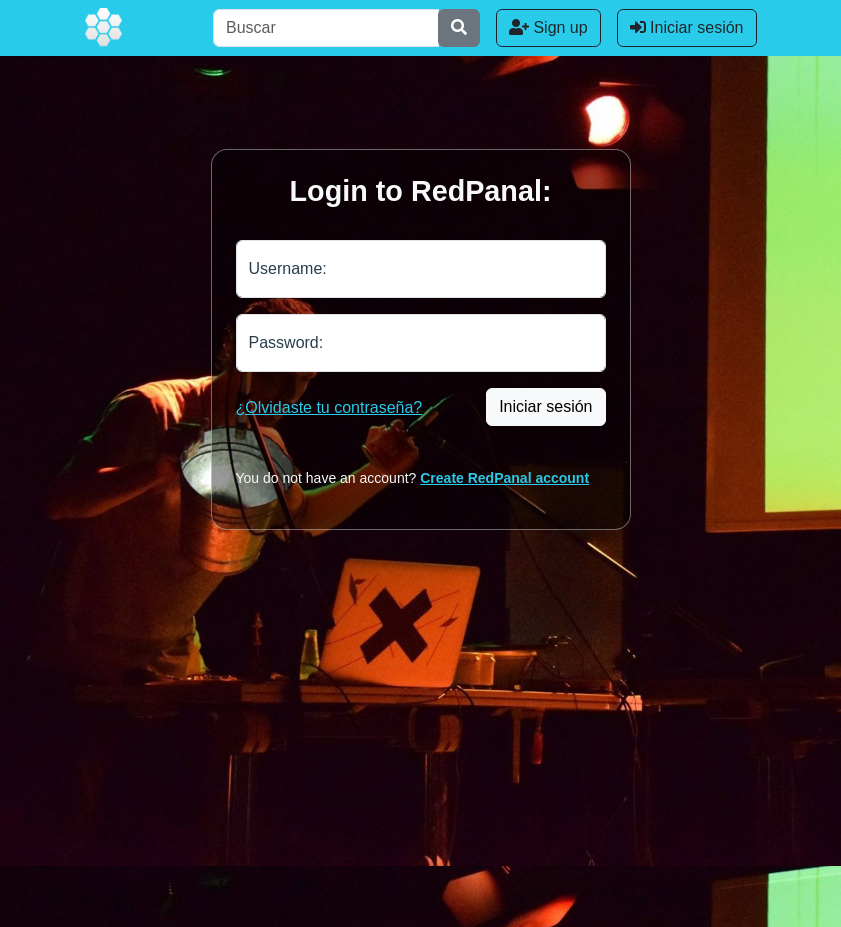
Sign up (548, 27)
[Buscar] (326, 28)
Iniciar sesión (687, 27)
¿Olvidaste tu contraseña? (329, 407)
